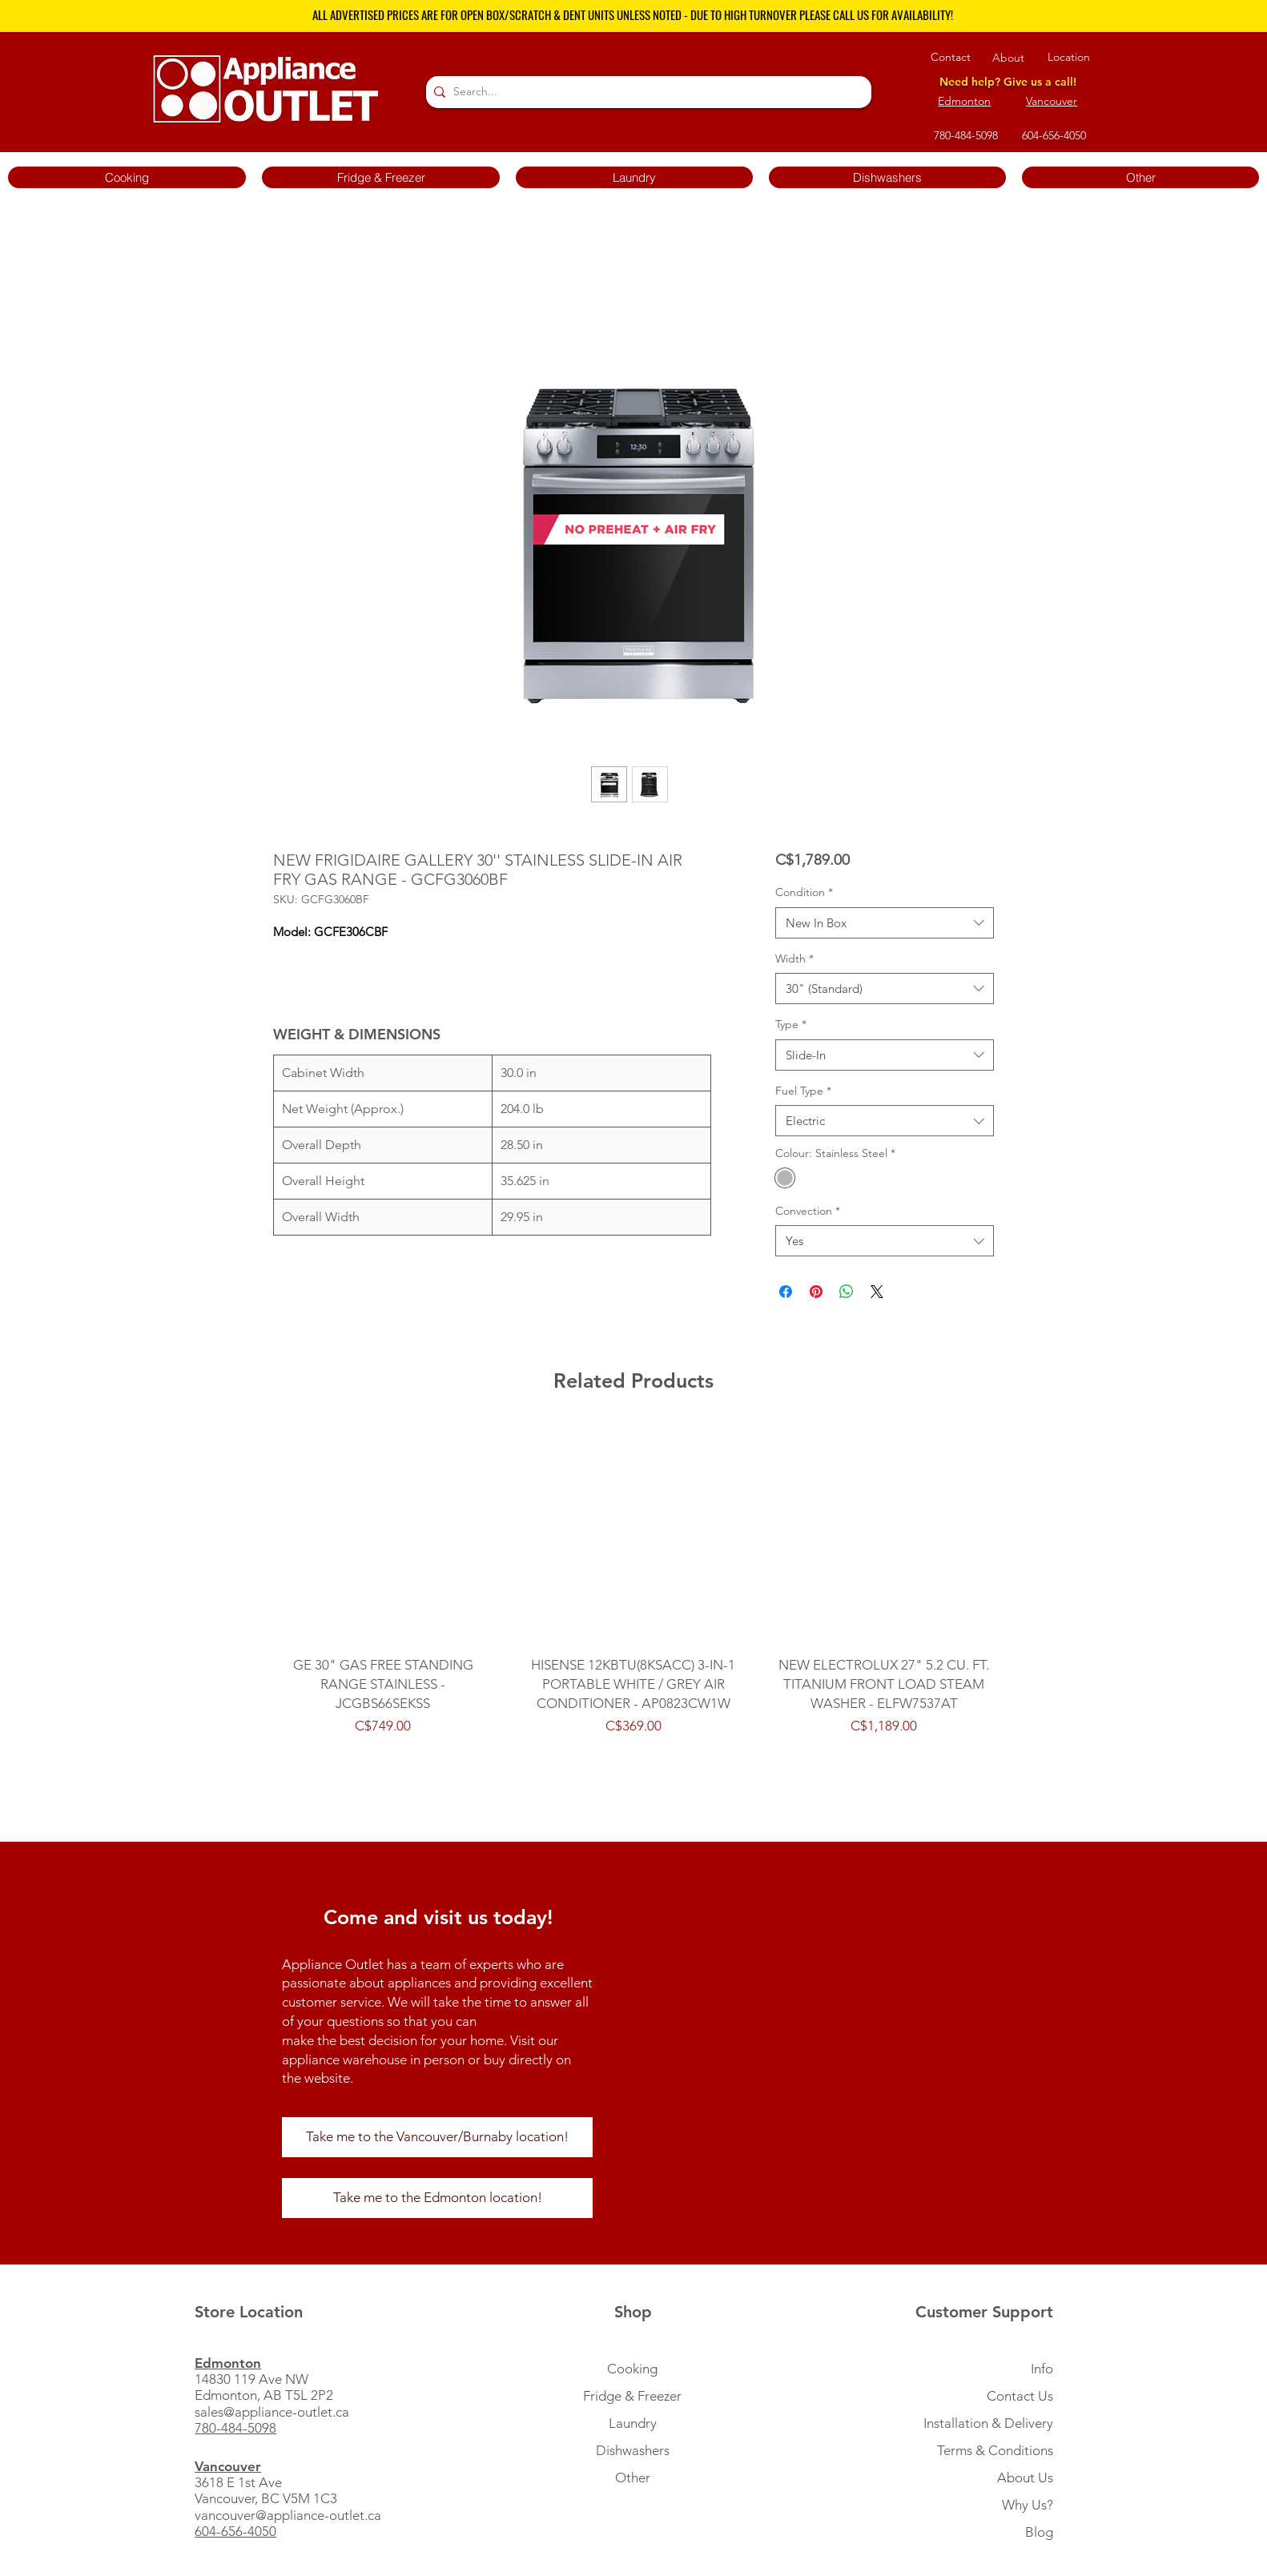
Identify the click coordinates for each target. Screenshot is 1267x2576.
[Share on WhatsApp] (846, 1291)
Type (790, 1024)
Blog (1039, 2532)
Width (794, 958)
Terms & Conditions (995, 2450)
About (1008, 57)
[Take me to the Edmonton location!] (437, 2198)
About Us (1025, 2478)
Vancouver (1051, 101)
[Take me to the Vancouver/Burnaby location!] (437, 2137)
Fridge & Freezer (632, 2396)
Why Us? (1027, 2505)
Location (1069, 57)
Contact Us (1020, 2396)
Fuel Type (803, 1090)
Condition (804, 892)
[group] (633, 1590)
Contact (951, 57)
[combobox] (884, 922)
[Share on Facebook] (785, 1291)
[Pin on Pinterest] (816, 1291)
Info (1042, 2369)
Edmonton (964, 101)
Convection (807, 1211)
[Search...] (645, 92)
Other (632, 2478)
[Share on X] (877, 1291)
